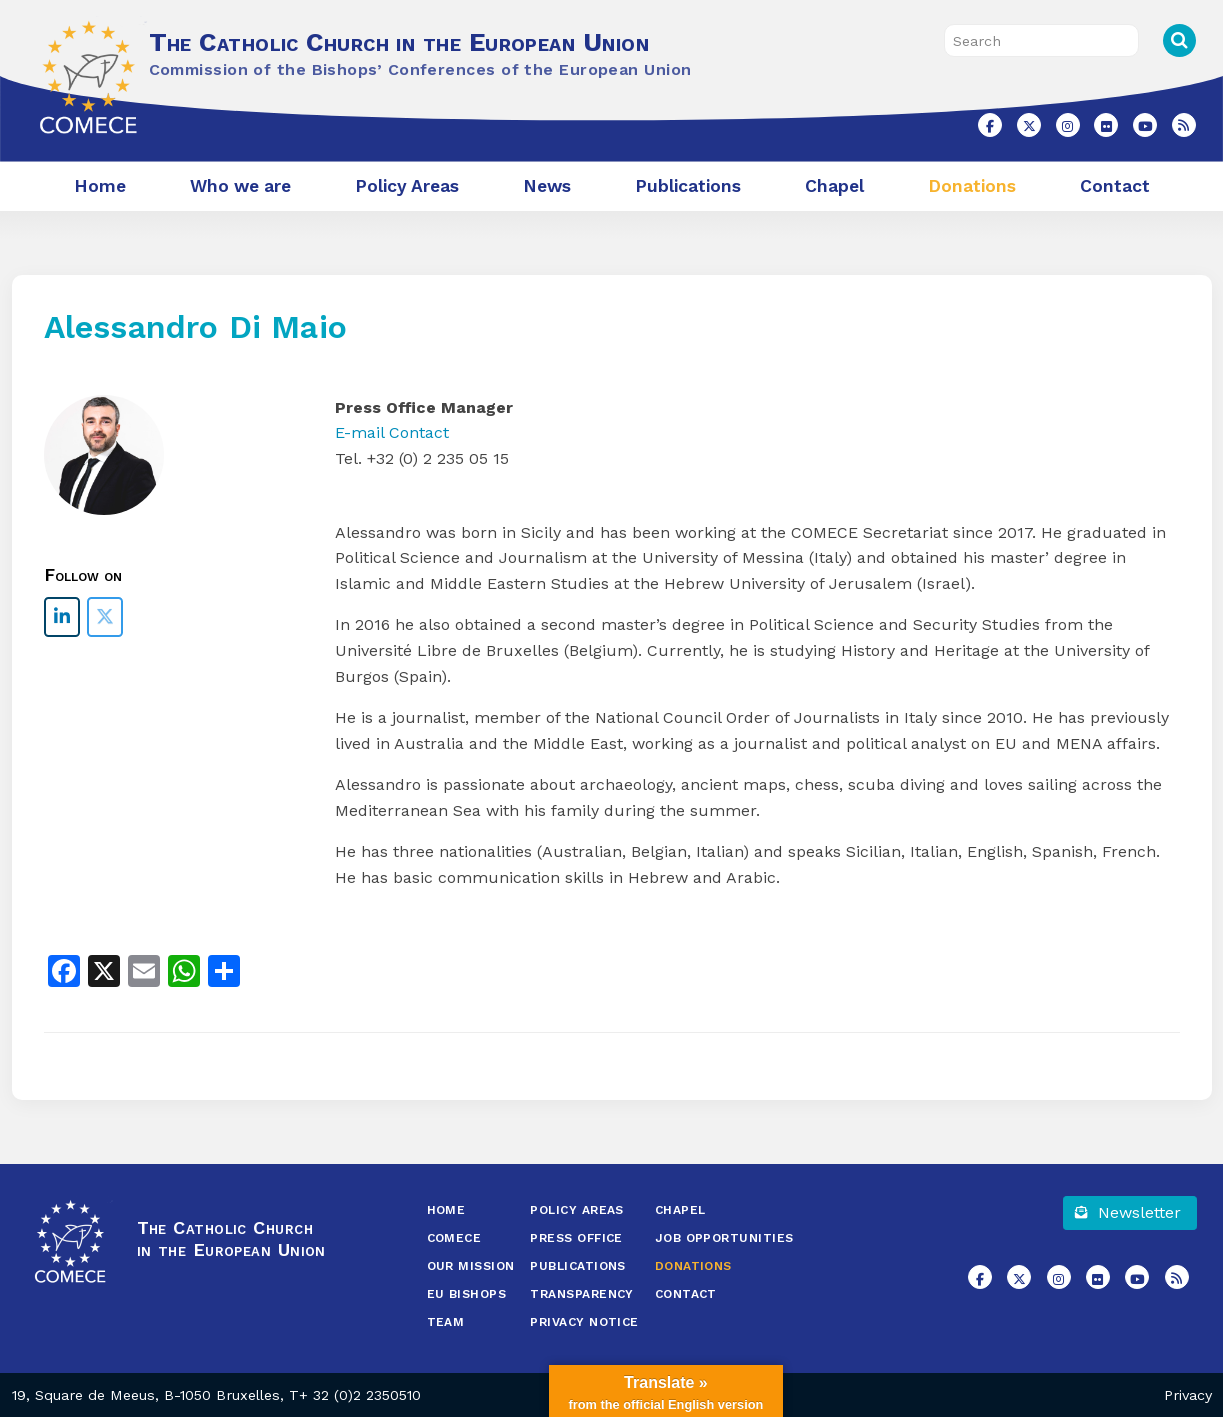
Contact (1115, 186)
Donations (972, 186)
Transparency (581, 1294)
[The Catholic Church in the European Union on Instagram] (1068, 125)
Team (446, 1322)
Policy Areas (407, 186)
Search (1179, 40)
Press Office (576, 1238)
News (547, 186)
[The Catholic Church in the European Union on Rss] (1184, 125)
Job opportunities (724, 1238)
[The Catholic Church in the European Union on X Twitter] (1029, 125)
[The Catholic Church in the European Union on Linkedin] (62, 617)
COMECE (454, 1238)
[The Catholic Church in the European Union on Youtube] (1145, 125)
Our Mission (471, 1266)
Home (100, 186)
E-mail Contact (392, 432)
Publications (688, 186)
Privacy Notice (584, 1322)
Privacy (1188, 1395)
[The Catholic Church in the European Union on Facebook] (990, 125)
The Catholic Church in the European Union (399, 42)
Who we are (240, 186)
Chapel (834, 186)
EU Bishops (467, 1294)
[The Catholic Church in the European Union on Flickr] (1106, 125)
